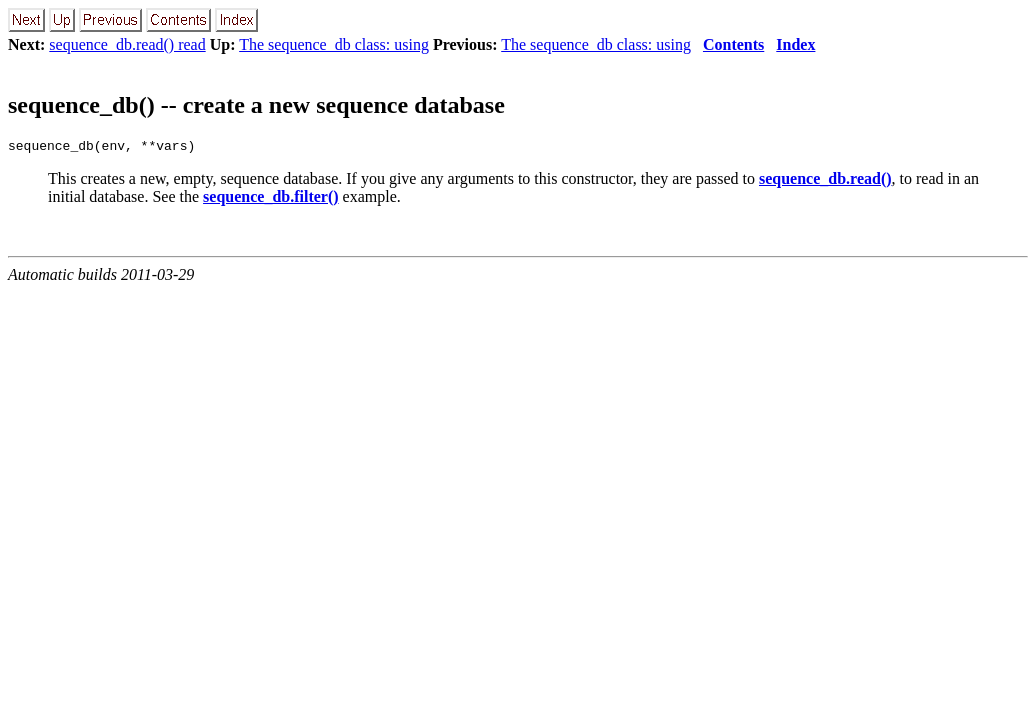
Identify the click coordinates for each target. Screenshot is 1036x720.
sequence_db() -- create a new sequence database (256, 105)
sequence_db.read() (825, 181)
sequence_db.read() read (127, 44)
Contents (733, 44)
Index (795, 44)
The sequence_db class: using (334, 44)
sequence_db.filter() (271, 199)
